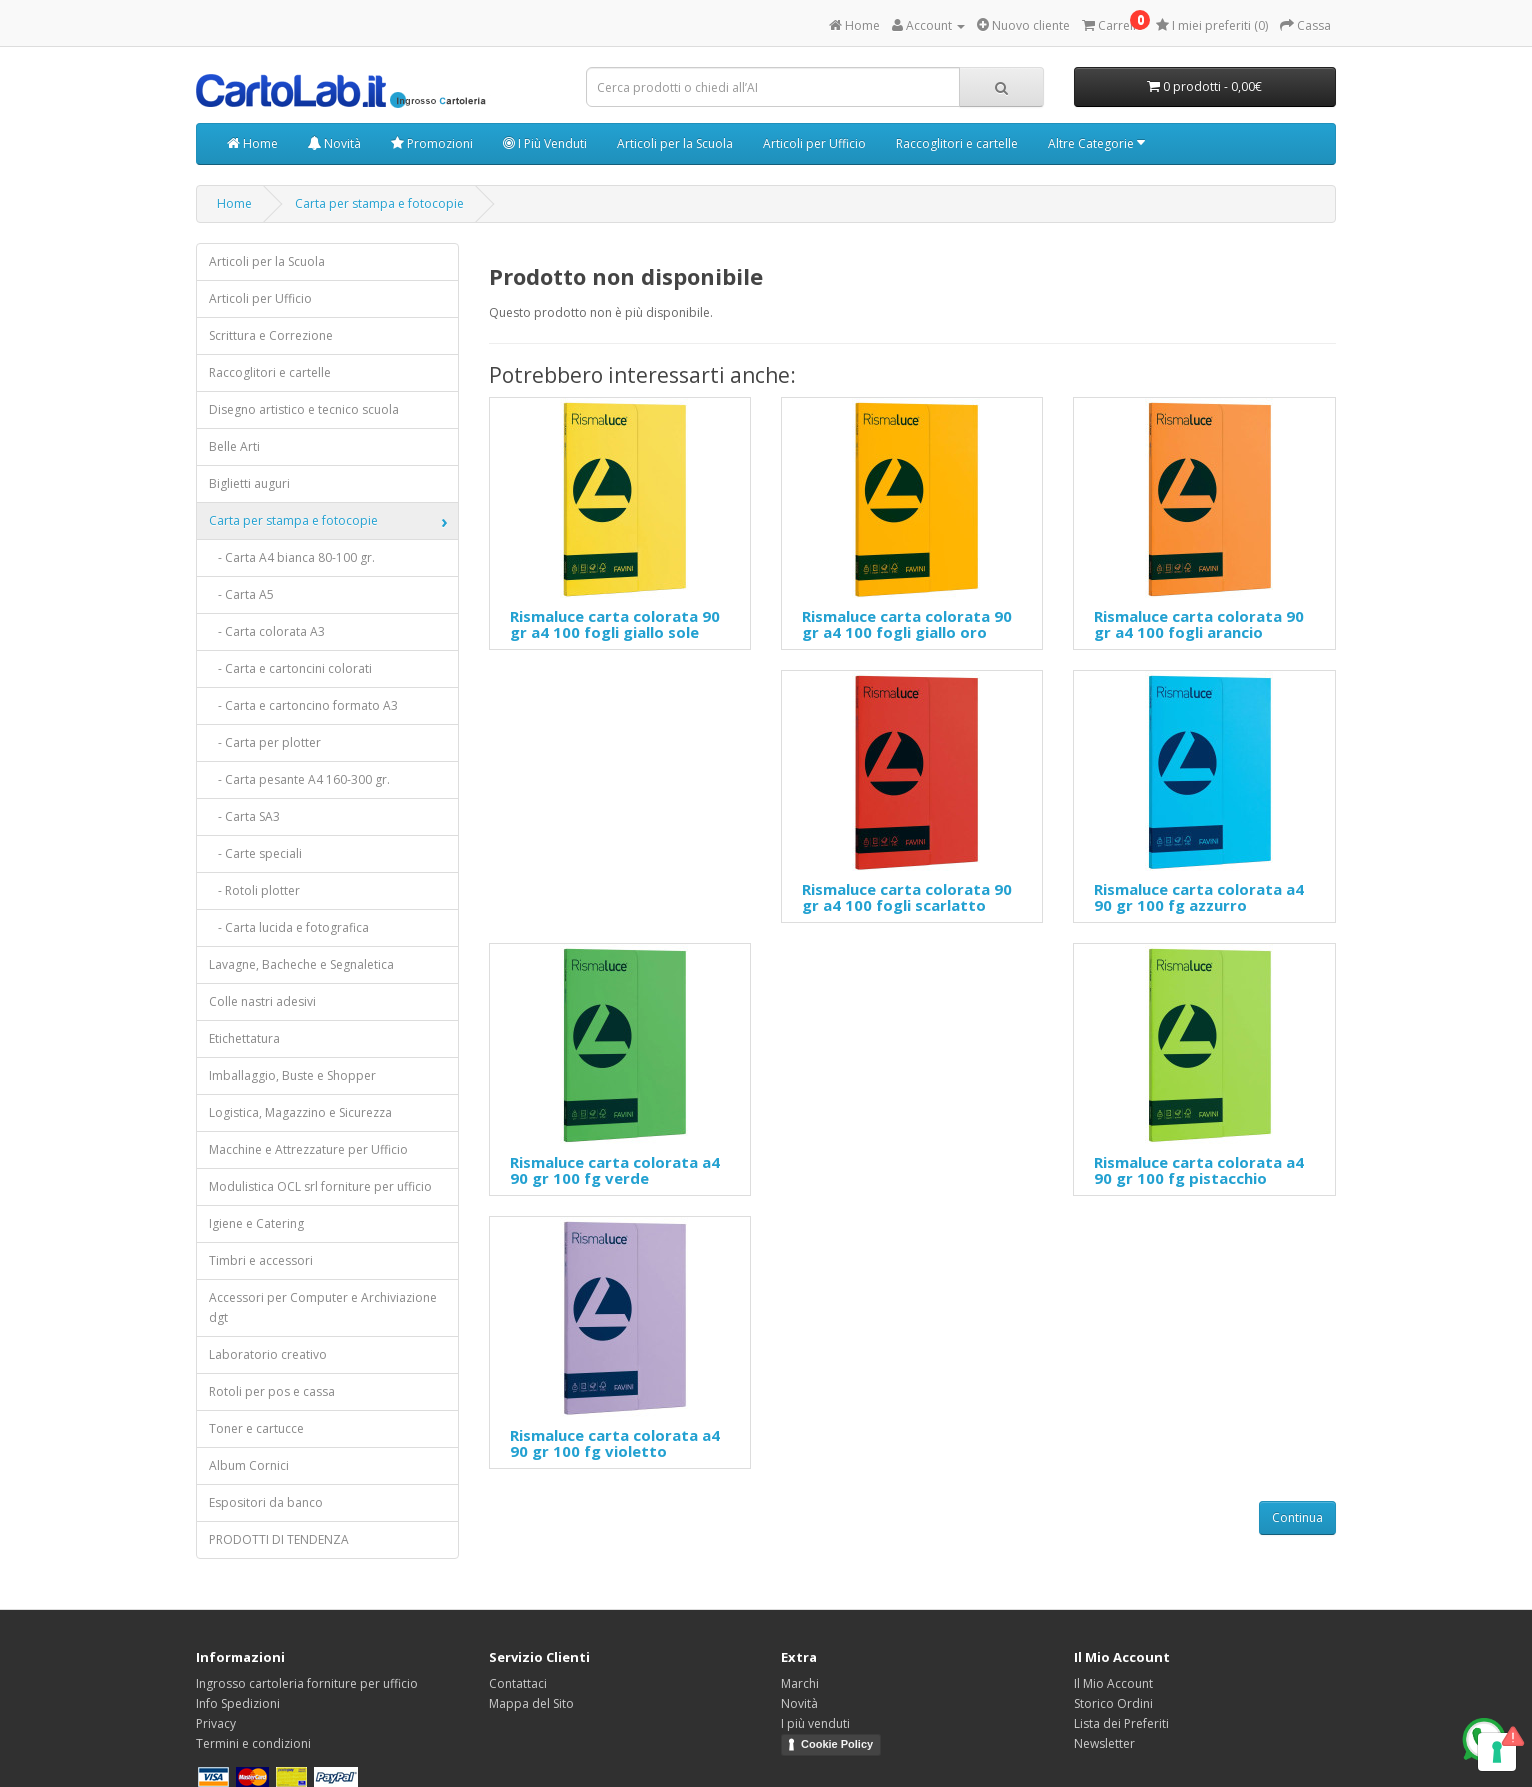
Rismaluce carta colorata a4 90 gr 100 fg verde (615, 1170)
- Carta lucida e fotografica (289, 927)
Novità (334, 143)
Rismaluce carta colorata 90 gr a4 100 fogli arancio (1199, 624)
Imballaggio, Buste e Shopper (292, 1075)
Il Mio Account (1113, 1683)
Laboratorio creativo (268, 1354)
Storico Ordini (1113, 1703)
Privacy (216, 1723)
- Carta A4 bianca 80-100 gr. (292, 557)
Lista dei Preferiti (1121, 1723)
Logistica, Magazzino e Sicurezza (300, 1112)
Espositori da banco (266, 1502)
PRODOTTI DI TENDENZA (279, 1539)
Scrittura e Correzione (271, 335)
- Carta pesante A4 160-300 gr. (299, 779)
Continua (1297, 1517)
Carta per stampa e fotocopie (379, 203)
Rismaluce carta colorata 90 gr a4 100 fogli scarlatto (907, 897)
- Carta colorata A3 (267, 631)
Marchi (800, 1683)
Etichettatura (244, 1038)
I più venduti (815, 1723)
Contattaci (518, 1683)
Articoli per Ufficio (814, 143)
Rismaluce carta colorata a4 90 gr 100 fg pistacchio (1199, 1170)
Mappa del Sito (531, 1703)
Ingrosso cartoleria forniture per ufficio (307, 1683)
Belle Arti (234, 446)
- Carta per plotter (265, 742)
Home (252, 143)
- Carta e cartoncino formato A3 (303, 705)
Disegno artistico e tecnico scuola (304, 409)
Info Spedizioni (238, 1703)
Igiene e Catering (256, 1223)
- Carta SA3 (244, 816)
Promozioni (432, 143)
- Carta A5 (241, 594)
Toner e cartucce (256, 1428)
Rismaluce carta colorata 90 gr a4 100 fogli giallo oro (907, 624)
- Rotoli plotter (254, 890)
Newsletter (1104, 1743)
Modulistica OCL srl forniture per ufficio (320, 1186)
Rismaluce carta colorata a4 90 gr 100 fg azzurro (1199, 897)
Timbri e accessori (261, 1260)
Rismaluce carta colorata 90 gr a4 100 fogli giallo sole (615, 624)
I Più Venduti (545, 143)
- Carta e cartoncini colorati (290, 668)
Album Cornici (249, 1465)
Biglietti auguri (249, 483)
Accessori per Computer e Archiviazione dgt (323, 1307)
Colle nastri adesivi (262, 1001)
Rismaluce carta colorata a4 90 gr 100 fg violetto (615, 1443)
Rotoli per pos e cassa (272, 1391)
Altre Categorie (1096, 143)
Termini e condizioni (253, 1743)
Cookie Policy (837, 1744)
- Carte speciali (255, 853)
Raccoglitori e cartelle (957, 143)
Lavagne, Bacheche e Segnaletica (301, 964)
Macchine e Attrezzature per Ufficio (308, 1149)
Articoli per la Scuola (675, 143)
